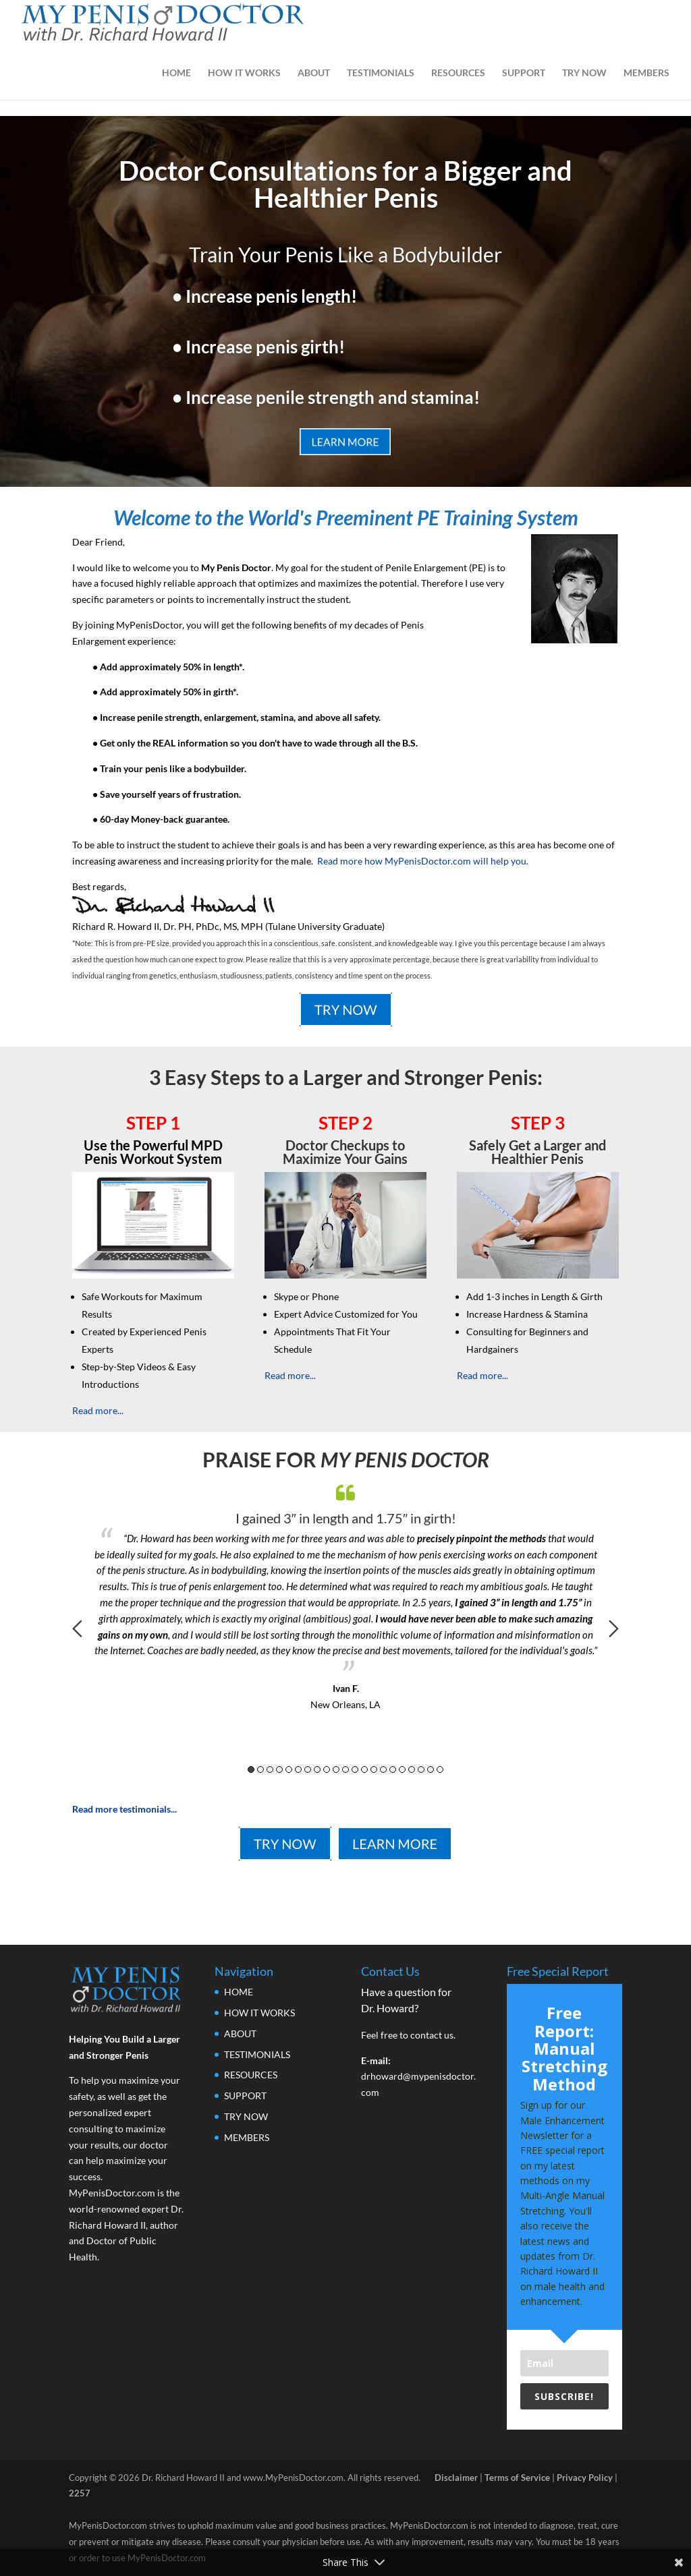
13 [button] (364, 1769)
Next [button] (614, 1628)
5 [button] (288, 1769)
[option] (345, 1594)
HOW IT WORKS (244, 73)
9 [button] (326, 1769)
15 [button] (383, 1769)
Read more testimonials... (124, 1809)
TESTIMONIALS (380, 73)
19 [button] (421, 1769)
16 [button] (392, 1769)
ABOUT (314, 73)
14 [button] (373, 1769)
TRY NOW (584, 73)
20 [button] (430, 1769)
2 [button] (260, 1769)
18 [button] (411, 1769)
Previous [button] (77, 1628)
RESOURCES (458, 73)
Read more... (97, 1410)
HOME (176, 73)
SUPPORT (523, 73)
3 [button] (270, 1769)
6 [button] (298, 1769)
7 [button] (307, 1769)
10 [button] (336, 1769)
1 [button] (251, 1769)
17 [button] (402, 1769)
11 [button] (345, 1769)
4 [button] (279, 1769)
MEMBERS (646, 73)
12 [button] (355, 1769)
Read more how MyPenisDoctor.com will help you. (422, 861)
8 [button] (317, 1769)
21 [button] (440, 1769)
